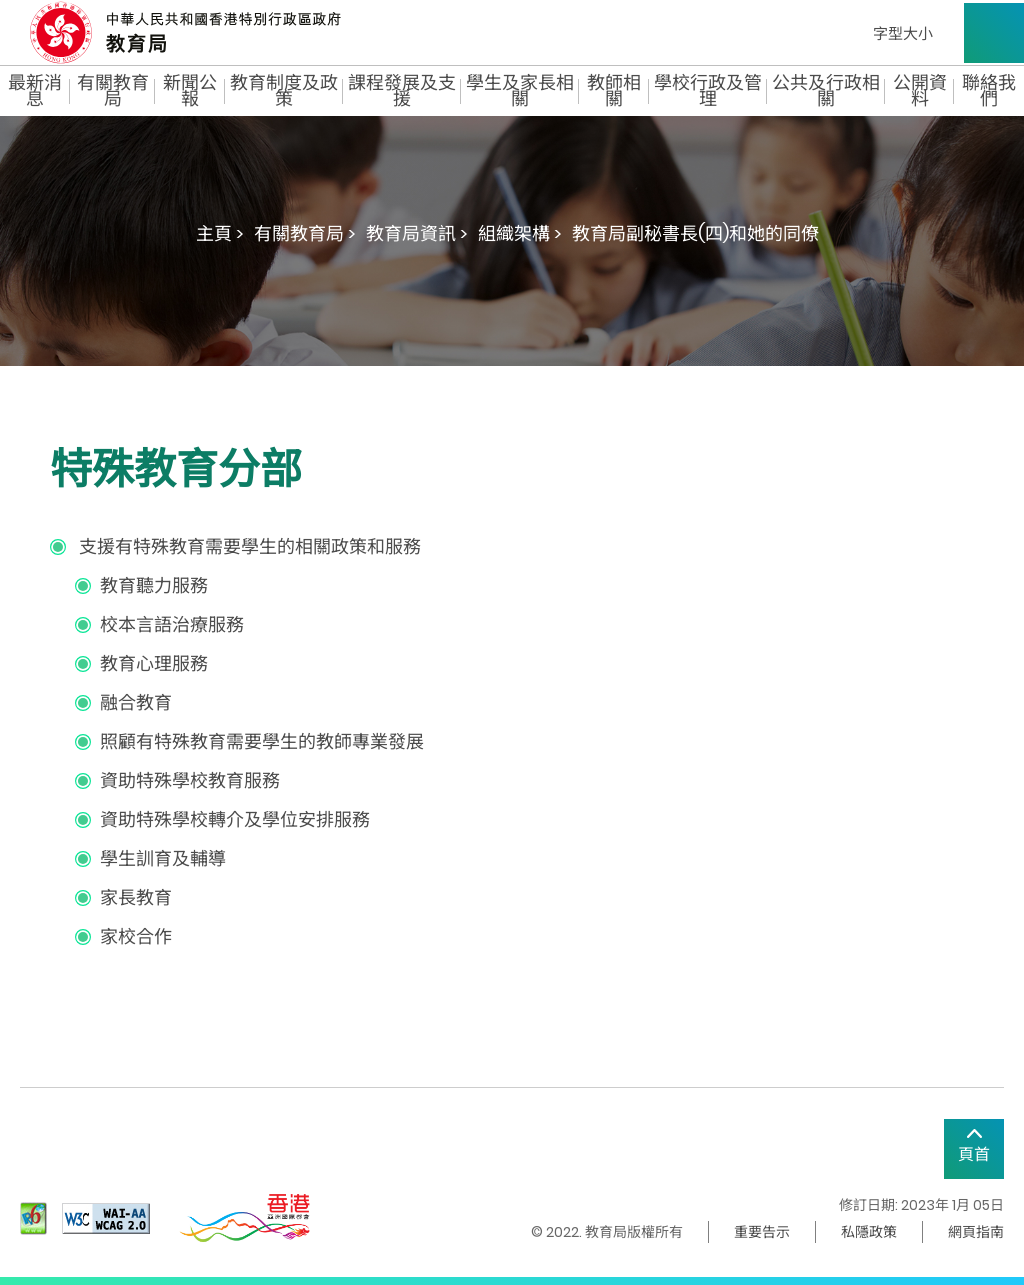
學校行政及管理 (708, 91)
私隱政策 (869, 1232)
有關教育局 (113, 91)
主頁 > (220, 233)
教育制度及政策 (284, 91)
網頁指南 (976, 1232)
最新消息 (35, 91)
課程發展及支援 (402, 91)
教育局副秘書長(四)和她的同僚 (695, 233)
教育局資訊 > (417, 233)
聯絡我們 (989, 91)
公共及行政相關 (826, 91)
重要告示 (762, 1232)
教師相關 (614, 91)
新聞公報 (190, 91)
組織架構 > (520, 233)
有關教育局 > (305, 233)
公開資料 (920, 91)
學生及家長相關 (520, 91)
